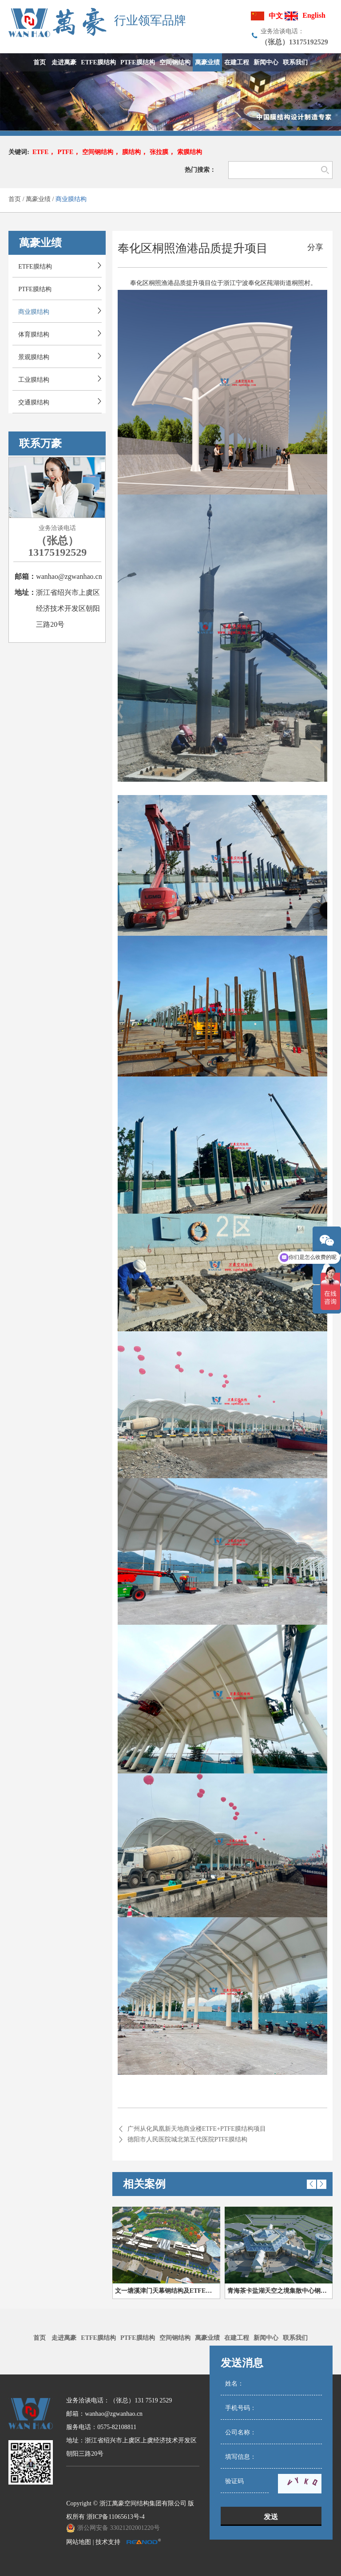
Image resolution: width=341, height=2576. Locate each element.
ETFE (40, 152)
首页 (14, 199)
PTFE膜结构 (35, 289)
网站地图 (78, 2542)
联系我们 (295, 2338)
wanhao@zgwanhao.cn (69, 576)
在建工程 (236, 2338)
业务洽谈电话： (282, 31)
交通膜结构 (33, 402)
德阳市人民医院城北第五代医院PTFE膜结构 (187, 2139)
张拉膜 (159, 152)
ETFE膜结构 (35, 266)
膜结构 (131, 152)
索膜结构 (189, 152)
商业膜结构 (71, 199)
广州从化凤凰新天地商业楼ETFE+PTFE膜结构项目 (196, 2128)
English (313, 15)
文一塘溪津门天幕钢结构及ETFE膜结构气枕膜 (167, 2290)
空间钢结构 (97, 152)
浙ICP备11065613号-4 (116, 2516)
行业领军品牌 (150, 21)
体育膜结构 (33, 334)
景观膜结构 (33, 357)
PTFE (65, 152)
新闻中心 (266, 2338)
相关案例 (144, 2184)
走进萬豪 (64, 2338)
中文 (276, 16)
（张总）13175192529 (57, 546)
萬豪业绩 (38, 199)
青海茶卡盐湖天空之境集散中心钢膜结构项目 (280, 2290)
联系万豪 (40, 443)
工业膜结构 (33, 379)
